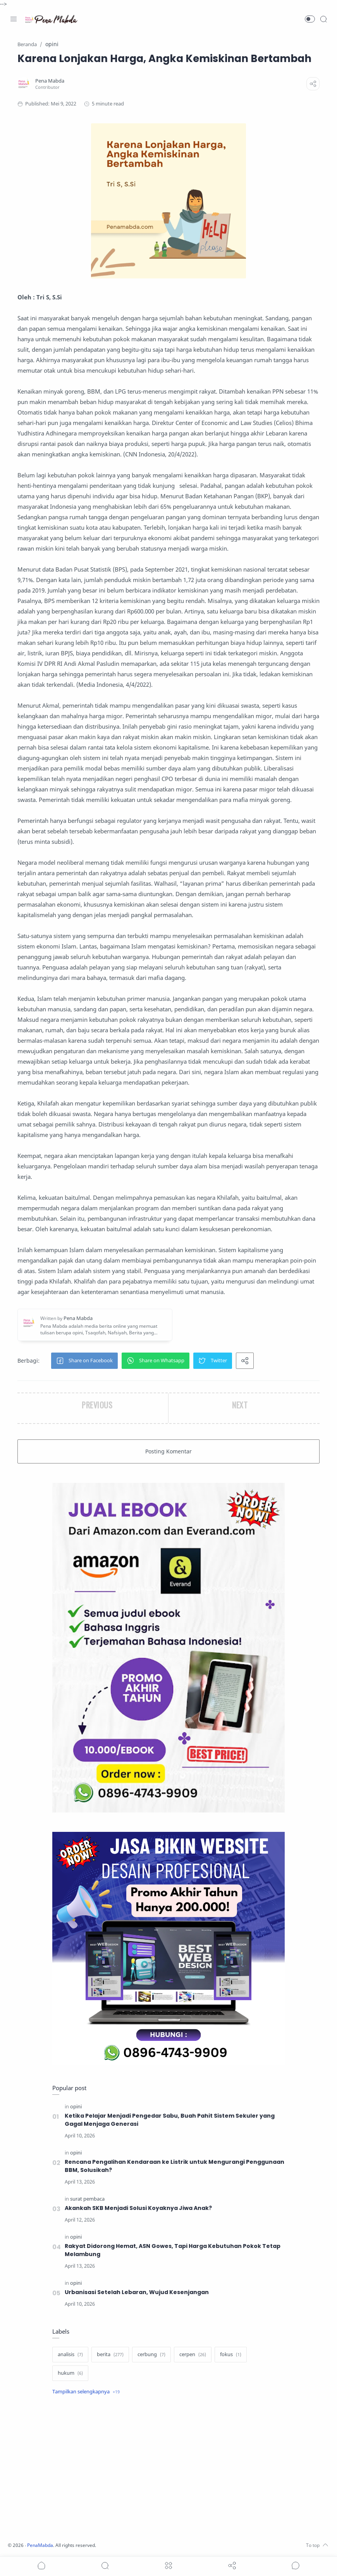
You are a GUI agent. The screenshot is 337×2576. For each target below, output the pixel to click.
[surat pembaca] (87, 2199)
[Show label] (86, 2392)
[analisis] (70, 2354)
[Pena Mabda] (49, 81)
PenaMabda (43, 2545)
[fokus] (231, 2354)
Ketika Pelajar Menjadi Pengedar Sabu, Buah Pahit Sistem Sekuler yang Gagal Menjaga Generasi (170, 2120)
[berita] (110, 2354)
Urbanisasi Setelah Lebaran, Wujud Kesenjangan (137, 2292)
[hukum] (70, 2373)
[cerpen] (192, 2354)
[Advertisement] (168, 2469)
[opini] (76, 2106)
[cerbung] (151, 2354)
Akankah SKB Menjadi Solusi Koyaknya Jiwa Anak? (139, 2208)
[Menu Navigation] (13, 19)
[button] (310, 19)
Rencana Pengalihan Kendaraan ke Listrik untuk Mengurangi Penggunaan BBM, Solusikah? (175, 2166)
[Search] (323, 19)
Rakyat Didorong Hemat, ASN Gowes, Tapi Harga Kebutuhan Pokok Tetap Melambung (173, 2250)
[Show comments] (295, 2565)
